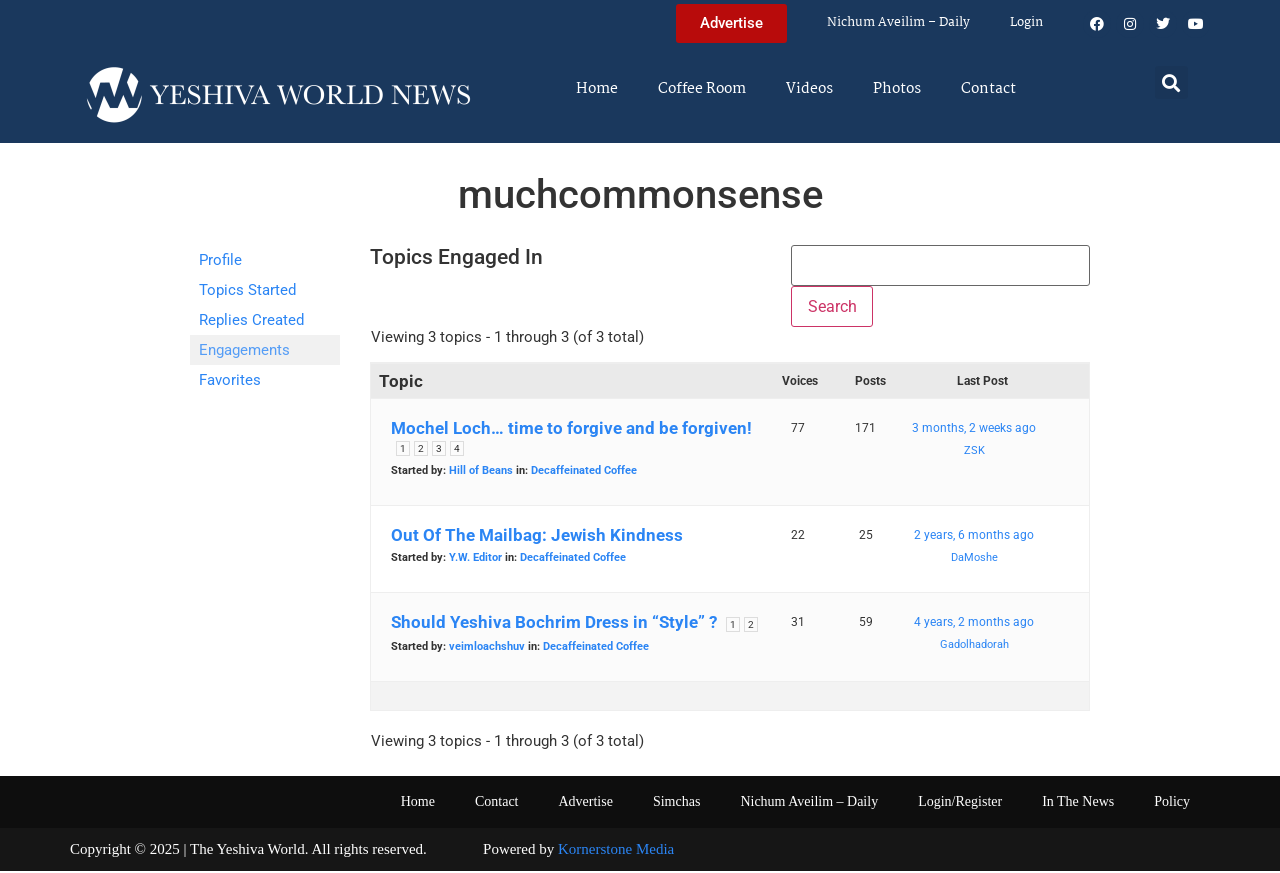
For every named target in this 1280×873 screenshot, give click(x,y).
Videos (809, 89)
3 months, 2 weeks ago (974, 430)
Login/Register (960, 803)
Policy (1172, 803)
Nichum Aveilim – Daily (898, 22)
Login (1026, 22)
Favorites (230, 380)
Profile (220, 260)
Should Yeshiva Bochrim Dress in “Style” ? (554, 624)
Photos (897, 89)
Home (597, 89)
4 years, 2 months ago (974, 624)
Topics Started (247, 290)
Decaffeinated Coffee (584, 472)
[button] (1171, 82)
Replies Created (251, 320)
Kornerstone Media (616, 851)
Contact (988, 89)
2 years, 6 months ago (974, 537)
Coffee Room (702, 89)
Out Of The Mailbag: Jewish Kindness (537, 537)
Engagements (244, 350)
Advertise (585, 803)
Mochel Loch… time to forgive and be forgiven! (571, 430)
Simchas (676, 803)
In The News (1078, 803)
